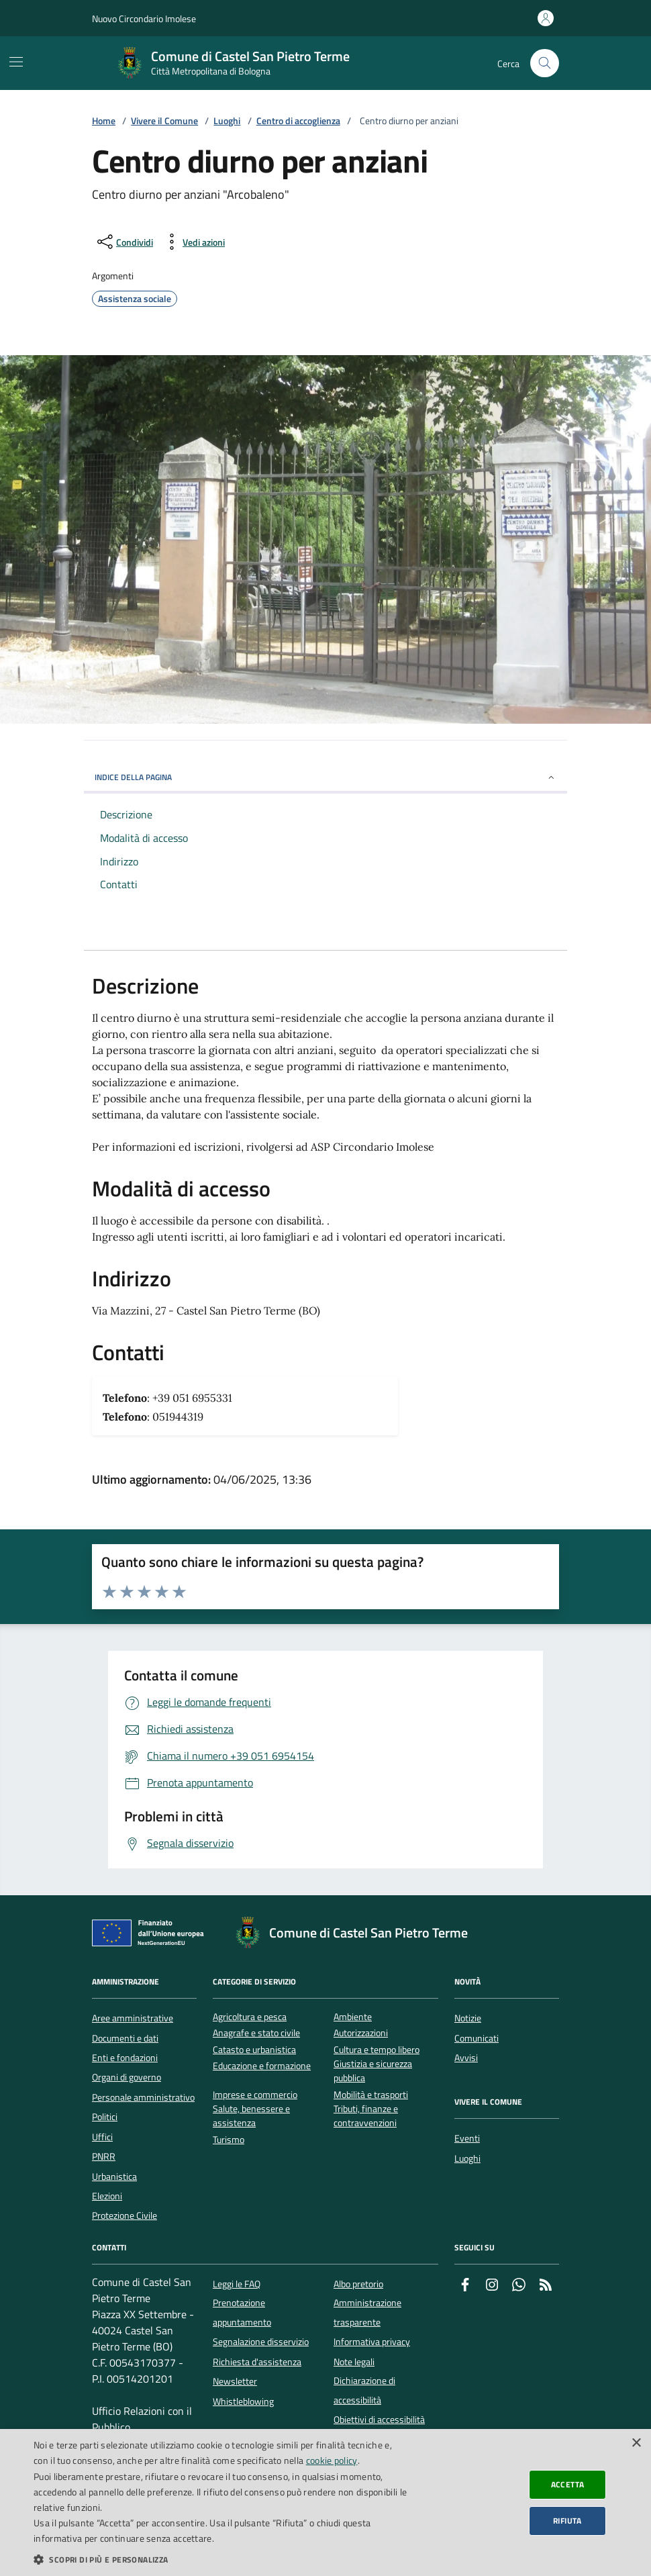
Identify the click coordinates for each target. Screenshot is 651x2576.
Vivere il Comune (164, 121)
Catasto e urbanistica (254, 2050)
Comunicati (476, 2038)
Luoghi (226, 121)
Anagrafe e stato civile (256, 2033)
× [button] (636, 2443)
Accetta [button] (568, 2484)
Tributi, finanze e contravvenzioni (366, 2116)
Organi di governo (126, 2077)
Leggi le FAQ (236, 2284)
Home (103, 121)
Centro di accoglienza (298, 121)
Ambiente (353, 2017)
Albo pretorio (358, 2284)
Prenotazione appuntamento (242, 2312)
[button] (221, 2559)
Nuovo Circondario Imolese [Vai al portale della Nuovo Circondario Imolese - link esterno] (144, 18)
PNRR (103, 2156)
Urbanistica (114, 2176)
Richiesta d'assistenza (257, 2361)
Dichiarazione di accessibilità (364, 2390)
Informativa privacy (372, 2341)
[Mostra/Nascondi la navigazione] (16, 62)
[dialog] (325, 2502)
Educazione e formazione (262, 2066)
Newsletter (235, 2381)
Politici (104, 2116)
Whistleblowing (243, 2401)
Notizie (467, 2018)
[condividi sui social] (124, 241)
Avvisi (466, 2057)
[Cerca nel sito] (544, 63)
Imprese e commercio (255, 2095)
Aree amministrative (132, 2018)
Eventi (467, 2138)
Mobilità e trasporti (371, 2095)
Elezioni (107, 2196)
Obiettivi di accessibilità (379, 2419)
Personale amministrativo (143, 2097)
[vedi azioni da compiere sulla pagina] (193, 241)
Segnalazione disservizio (261, 2341)
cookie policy (332, 2460)
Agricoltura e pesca (250, 2017)
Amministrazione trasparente (367, 2312)
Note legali (354, 2361)
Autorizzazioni (361, 2033)
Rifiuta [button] (567, 2520)
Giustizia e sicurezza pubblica (373, 2071)
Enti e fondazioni (125, 2057)
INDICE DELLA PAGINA (325, 777)
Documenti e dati (125, 2038)
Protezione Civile (124, 2215)
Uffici (102, 2137)
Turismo (228, 2140)
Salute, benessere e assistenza (251, 2116)
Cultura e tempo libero (376, 2050)
